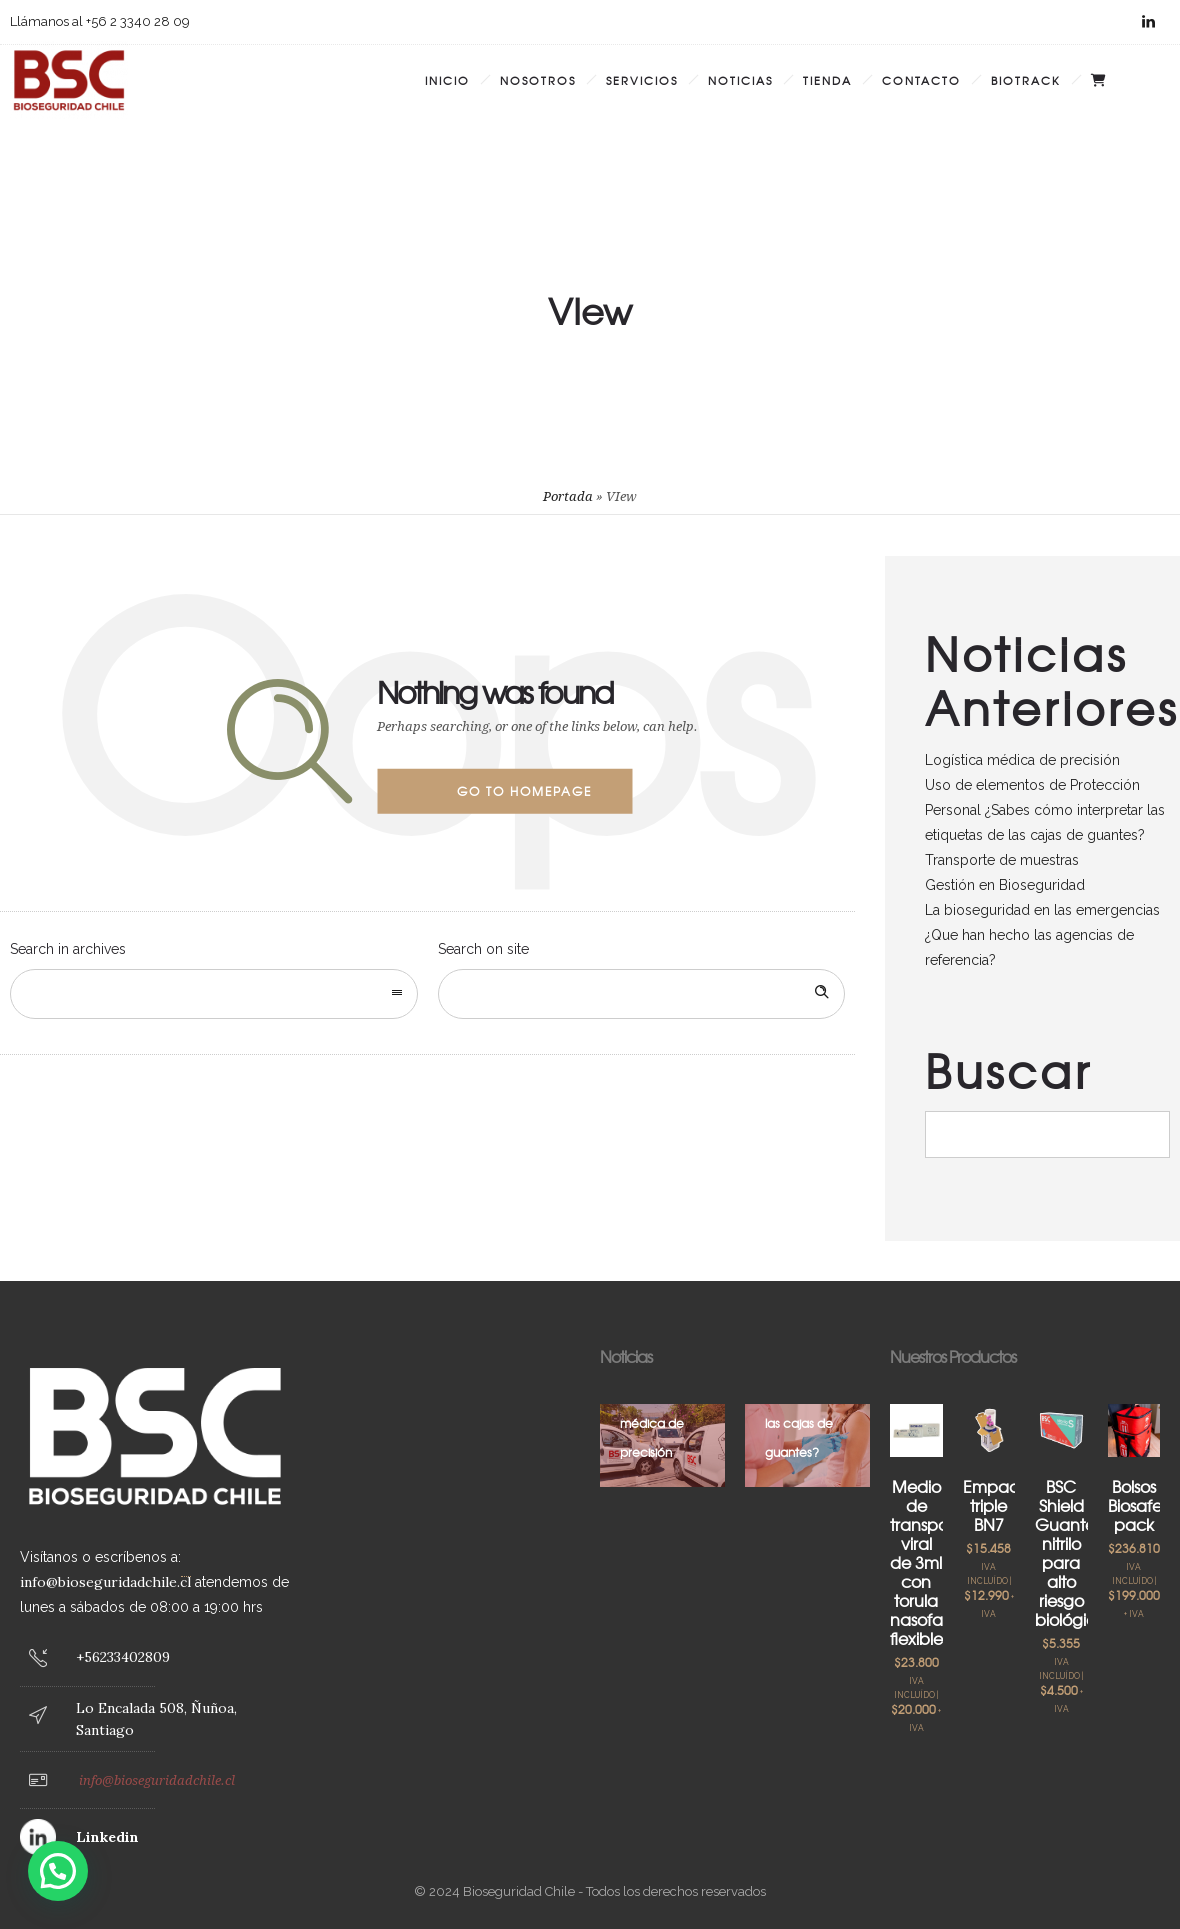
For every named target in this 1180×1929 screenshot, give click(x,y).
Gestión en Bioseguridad (1005, 885)
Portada (568, 496)
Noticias (740, 80)
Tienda (827, 80)
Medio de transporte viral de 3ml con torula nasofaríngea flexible (941, 1562)
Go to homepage (524, 791)
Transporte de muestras (1002, 860)
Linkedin (107, 1837)
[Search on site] (642, 994)
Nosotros (538, 80)
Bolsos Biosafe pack (1135, 1505)
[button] (58, 1871)
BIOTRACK (1026, 80)
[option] (662, 1445)
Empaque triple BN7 (1001, 1505)
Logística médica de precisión (1022, 760)
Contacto (921, 80)
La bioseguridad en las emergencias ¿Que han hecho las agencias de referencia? (1042, 935)
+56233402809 (123, 1657)
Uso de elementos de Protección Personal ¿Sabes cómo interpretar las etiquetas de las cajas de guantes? (1045, 810)
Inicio (447, 80)
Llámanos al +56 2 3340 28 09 (100, 21)
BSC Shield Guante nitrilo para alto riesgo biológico (1070, 1552)
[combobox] (214, 994)
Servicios (642, 80)
